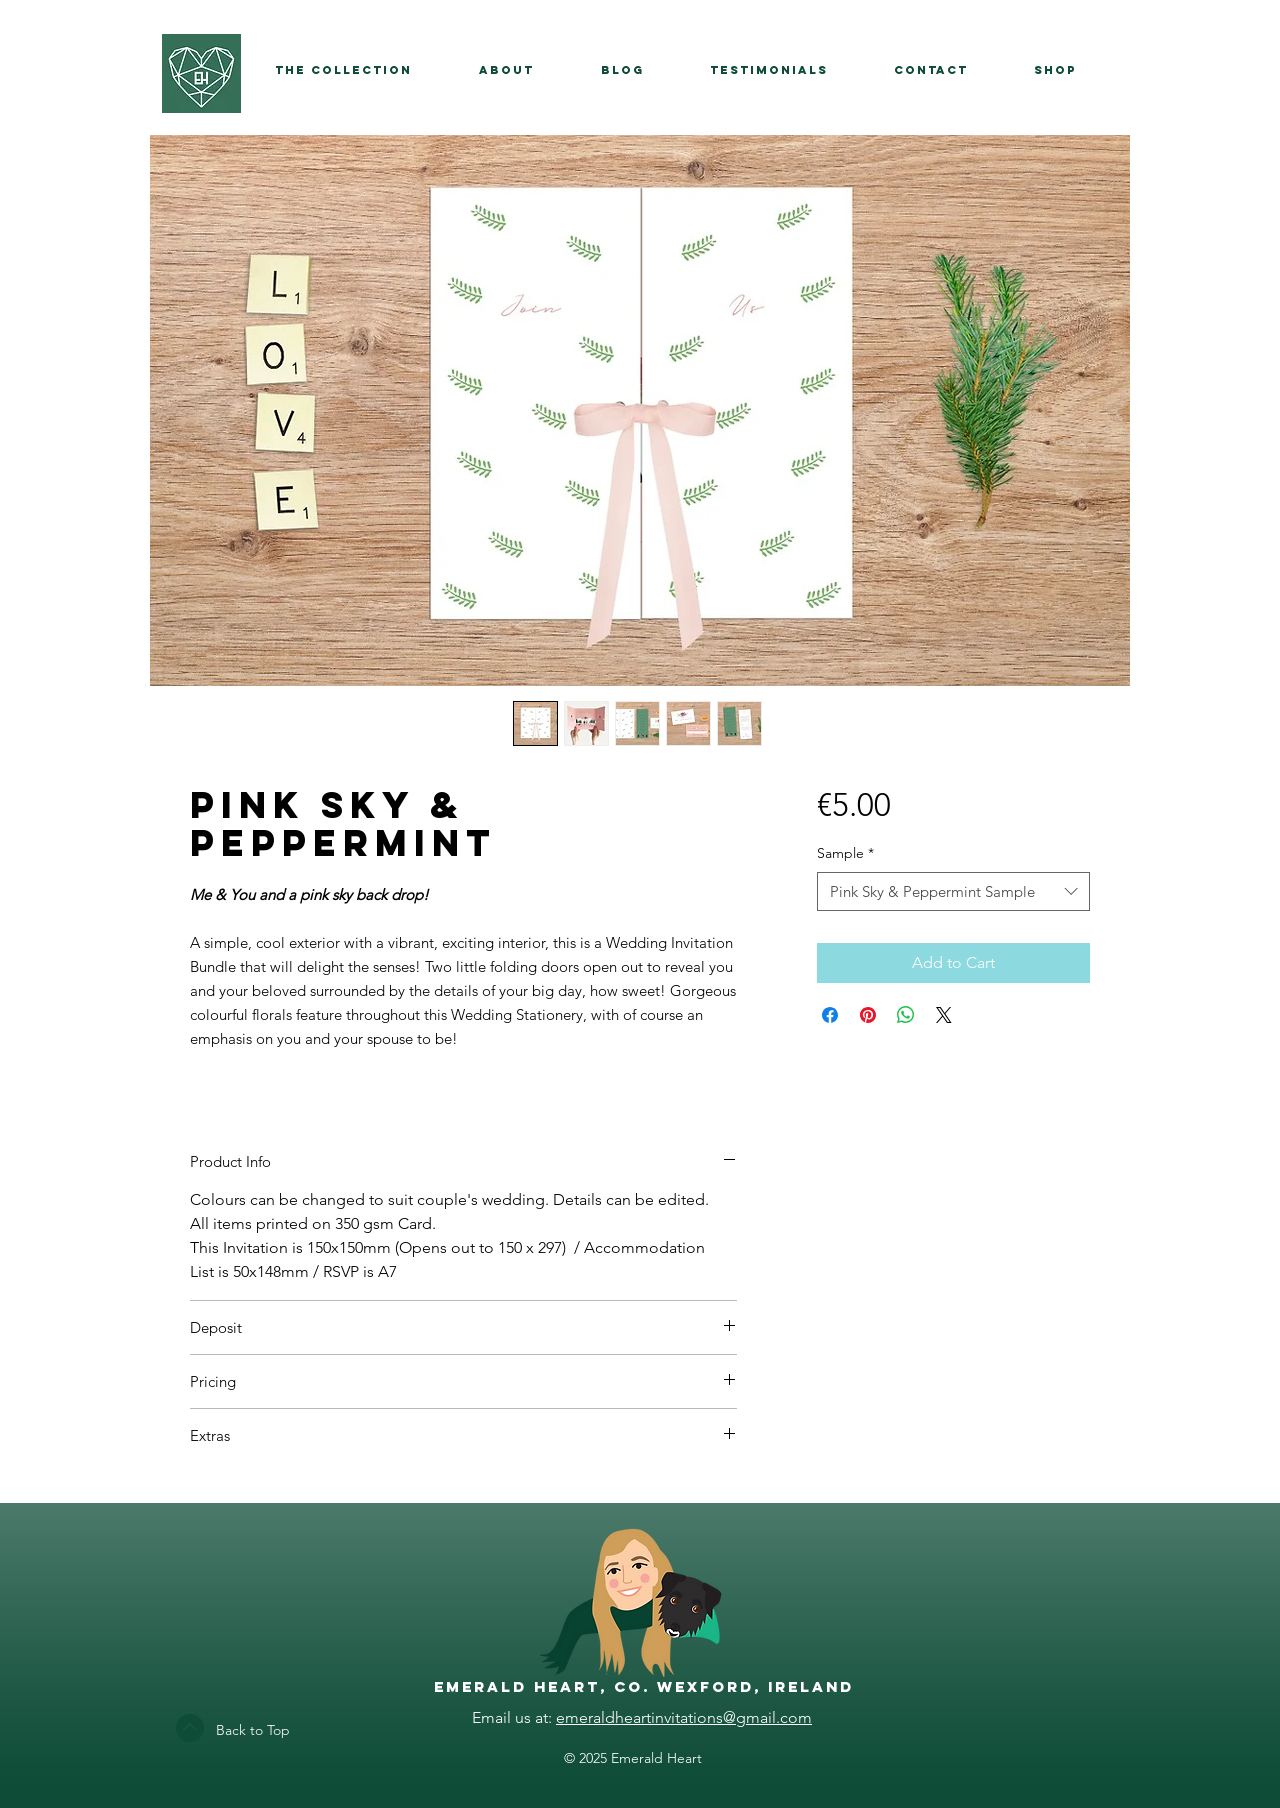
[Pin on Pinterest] (868, 1015)
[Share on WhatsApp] (906, 1015)
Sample (845, 853)
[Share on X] (944, 1015)
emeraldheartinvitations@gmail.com (684, 1717)
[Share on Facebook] (830, 1015)
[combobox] (953, 891)
